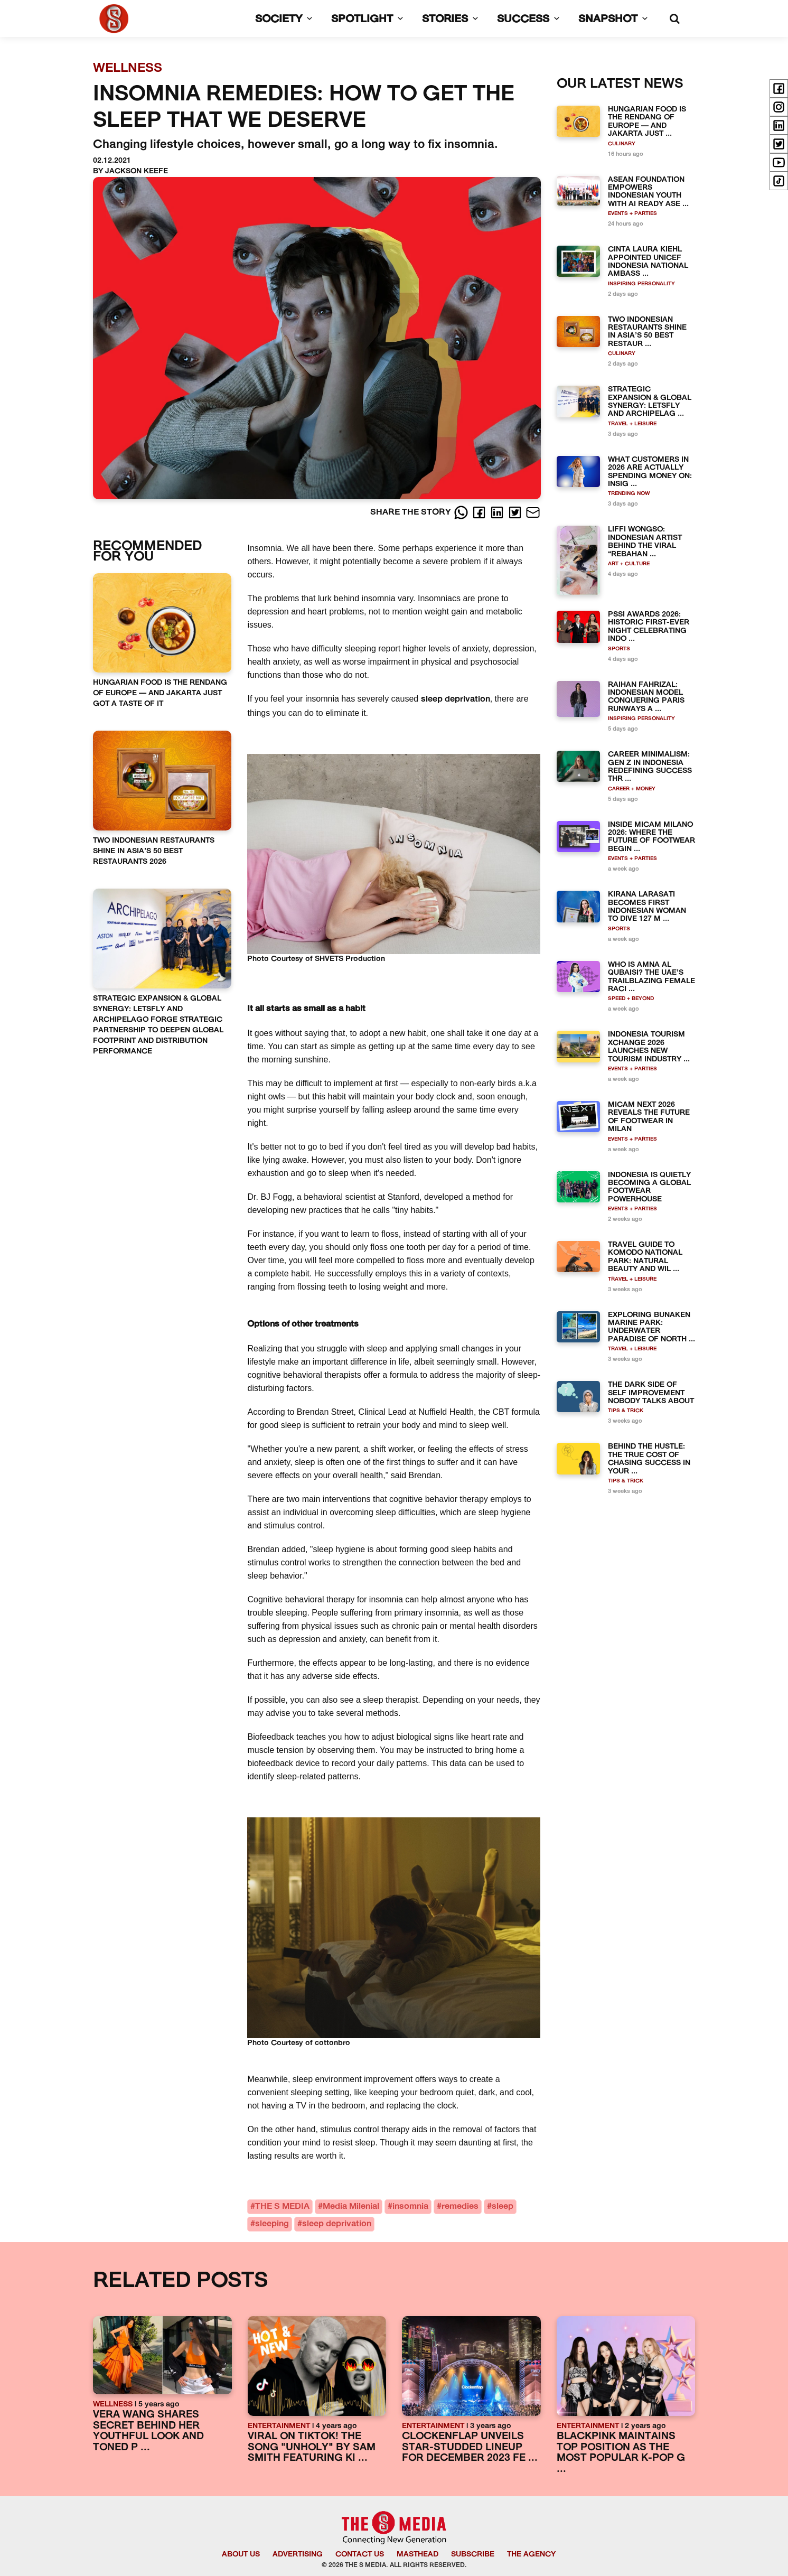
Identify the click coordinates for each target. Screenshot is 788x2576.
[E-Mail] (533, 512)
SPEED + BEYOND (631, 999)
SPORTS (619, 649)
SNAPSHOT (615, 19)
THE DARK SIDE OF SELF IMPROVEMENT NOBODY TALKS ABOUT (651, 1393)
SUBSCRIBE (472, 2555)
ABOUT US (241, 2555)
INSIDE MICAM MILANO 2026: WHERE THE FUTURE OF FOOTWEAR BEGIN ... (651, 837)
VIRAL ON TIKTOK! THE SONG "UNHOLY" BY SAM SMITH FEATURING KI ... (312, 2447)
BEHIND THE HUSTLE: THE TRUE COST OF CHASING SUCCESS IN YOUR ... (649, 1459)
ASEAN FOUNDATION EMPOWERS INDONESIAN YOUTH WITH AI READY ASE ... (648, 192)
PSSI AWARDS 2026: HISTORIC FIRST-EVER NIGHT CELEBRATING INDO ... (648, 627)
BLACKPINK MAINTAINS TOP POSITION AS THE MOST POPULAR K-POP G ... (621, 2453)
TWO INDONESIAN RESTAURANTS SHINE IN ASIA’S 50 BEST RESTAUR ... (647, 332)
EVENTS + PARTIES (632, 214)
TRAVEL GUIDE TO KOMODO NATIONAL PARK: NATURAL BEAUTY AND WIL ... (645, 1257)
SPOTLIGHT (369, 19)
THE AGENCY (531, 2555)
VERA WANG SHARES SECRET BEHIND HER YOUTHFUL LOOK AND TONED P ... (148, 2431)
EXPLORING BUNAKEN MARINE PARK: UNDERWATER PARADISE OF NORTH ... (651, 1327)
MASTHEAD (417, 2555)
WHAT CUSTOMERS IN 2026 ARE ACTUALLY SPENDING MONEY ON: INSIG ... (650, 472)
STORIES (452, 19)
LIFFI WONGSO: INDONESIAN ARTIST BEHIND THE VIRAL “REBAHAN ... (645, 542)
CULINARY (621, 144)
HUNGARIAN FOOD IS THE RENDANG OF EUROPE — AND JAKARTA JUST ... (647, 122)
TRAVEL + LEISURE (632, 424)
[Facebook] (480, 512)
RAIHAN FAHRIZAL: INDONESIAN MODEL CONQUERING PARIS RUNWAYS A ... (646, 697)
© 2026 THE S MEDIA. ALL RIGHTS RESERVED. (394, 2565)
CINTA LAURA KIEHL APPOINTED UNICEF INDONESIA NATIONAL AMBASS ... (648, 262)
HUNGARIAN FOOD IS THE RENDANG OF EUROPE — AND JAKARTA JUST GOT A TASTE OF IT (160, 693)
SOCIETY (285, 19)
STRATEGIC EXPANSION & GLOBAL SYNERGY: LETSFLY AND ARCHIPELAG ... (649, 402)
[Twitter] (516, 512)
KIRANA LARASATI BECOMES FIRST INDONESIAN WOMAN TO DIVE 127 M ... (647, 907)
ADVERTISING (298, 2555)
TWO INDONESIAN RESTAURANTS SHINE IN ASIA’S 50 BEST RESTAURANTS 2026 (153, 851)
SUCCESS (530, 19)
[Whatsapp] (462, 512)
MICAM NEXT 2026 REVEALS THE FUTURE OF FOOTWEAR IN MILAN (649, 1117)
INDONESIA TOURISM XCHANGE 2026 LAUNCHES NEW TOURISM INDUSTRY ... (649, 1047)
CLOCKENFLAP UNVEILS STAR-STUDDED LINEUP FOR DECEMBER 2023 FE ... (470, 2447)
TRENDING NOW (629, 494)
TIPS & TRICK (625, 1411)
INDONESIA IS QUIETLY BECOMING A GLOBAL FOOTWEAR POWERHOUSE (649, 1187)
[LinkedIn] (498, 512)
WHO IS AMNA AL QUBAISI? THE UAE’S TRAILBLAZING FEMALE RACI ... (651, 977)
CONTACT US (359, 2555)
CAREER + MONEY (631, 789)
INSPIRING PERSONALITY (641, 284)
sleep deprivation (455, 699)
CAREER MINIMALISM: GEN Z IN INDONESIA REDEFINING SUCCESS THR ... (650, 767)
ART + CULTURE (629, 564)
